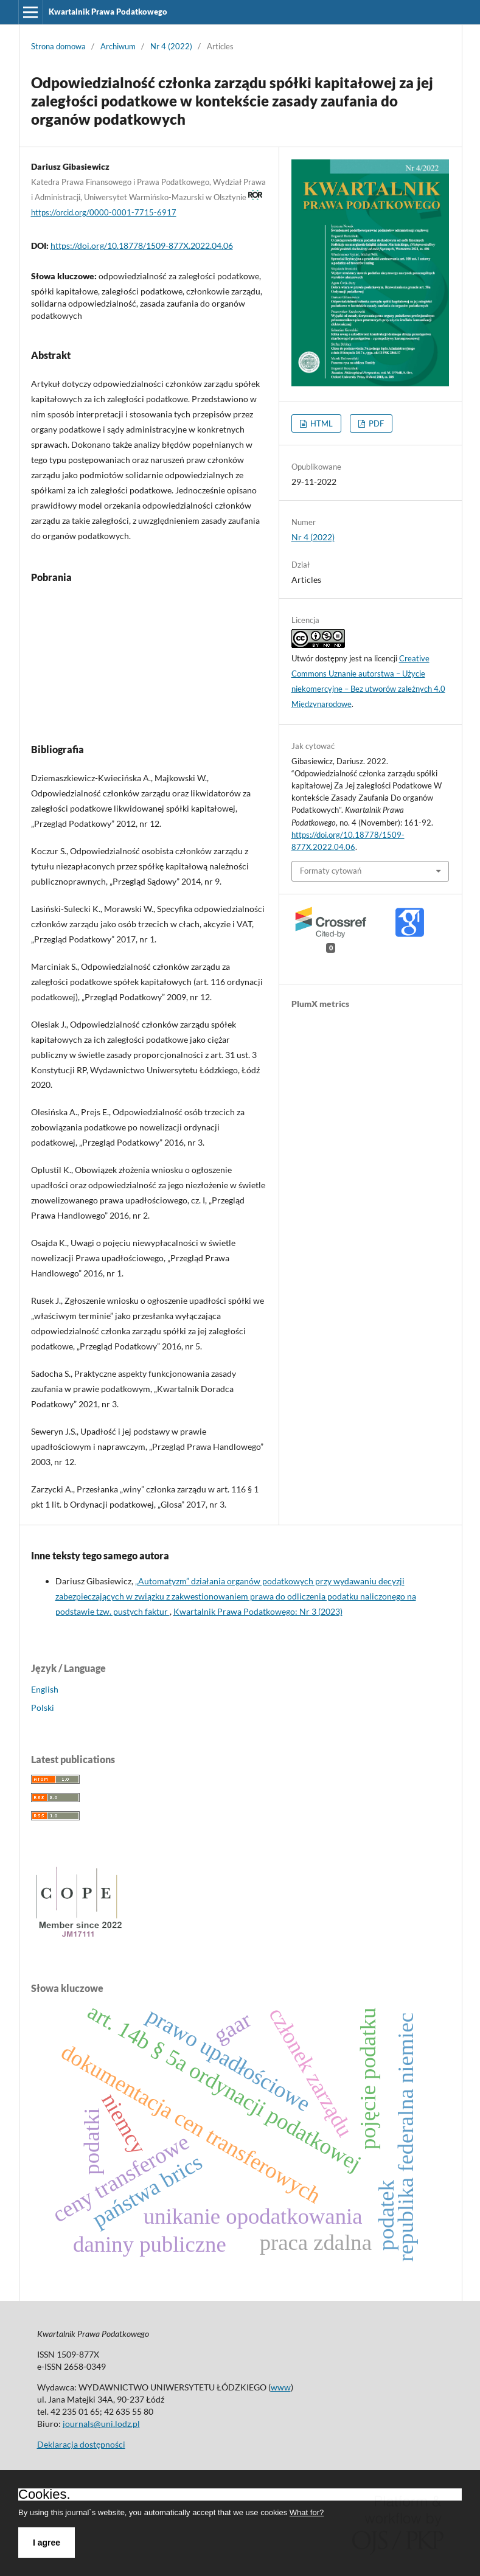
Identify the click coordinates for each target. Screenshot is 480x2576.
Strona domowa (58, 46)
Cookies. (44, 2494)
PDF (375, 423)
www (281, 2387)
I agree (46, 2542)
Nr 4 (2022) (171, 46)
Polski (42, 1707)
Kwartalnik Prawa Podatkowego (108, 11)
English (44, 1689)
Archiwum (118, 46)
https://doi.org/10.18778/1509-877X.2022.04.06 (141, 245)
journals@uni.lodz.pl (101, 2423)
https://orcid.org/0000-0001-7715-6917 (103, 212)
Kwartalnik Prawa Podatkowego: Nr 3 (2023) (258, 1611)
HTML (320, 423)
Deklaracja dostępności (81, 2444)
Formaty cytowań (330, 870)
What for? (307, 2512)
